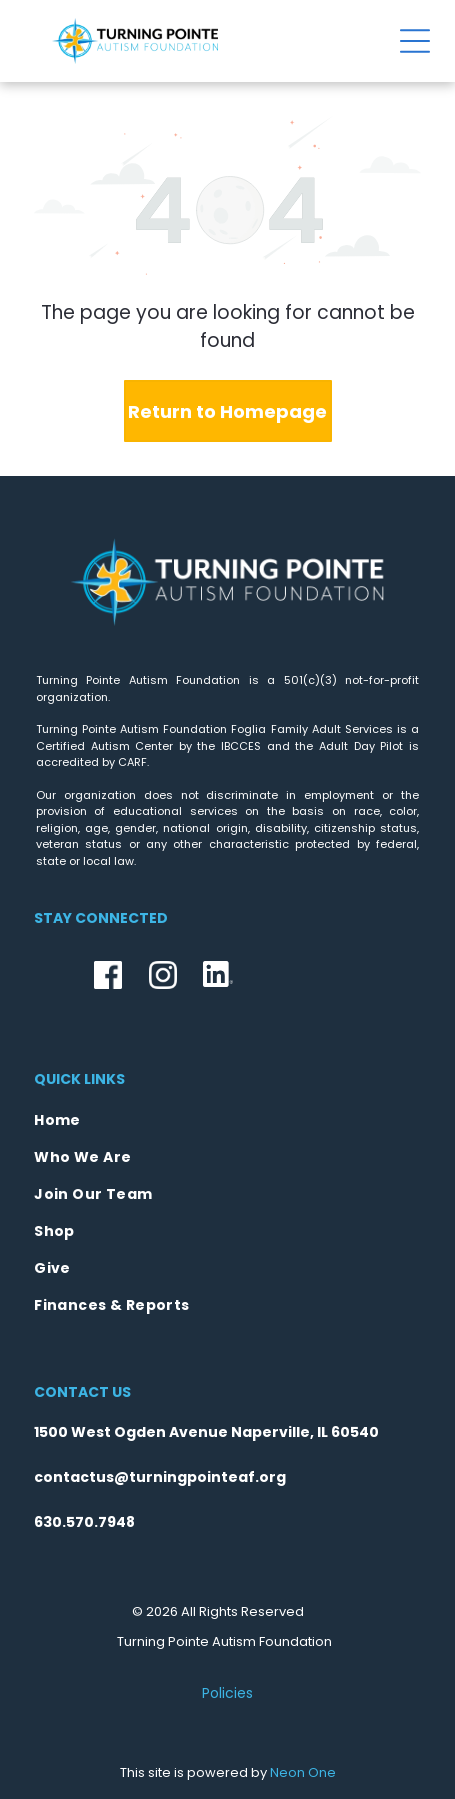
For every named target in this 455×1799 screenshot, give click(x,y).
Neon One (303, 1772)
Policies (227, 1693)
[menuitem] (227, 1120)
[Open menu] (415, 41)
